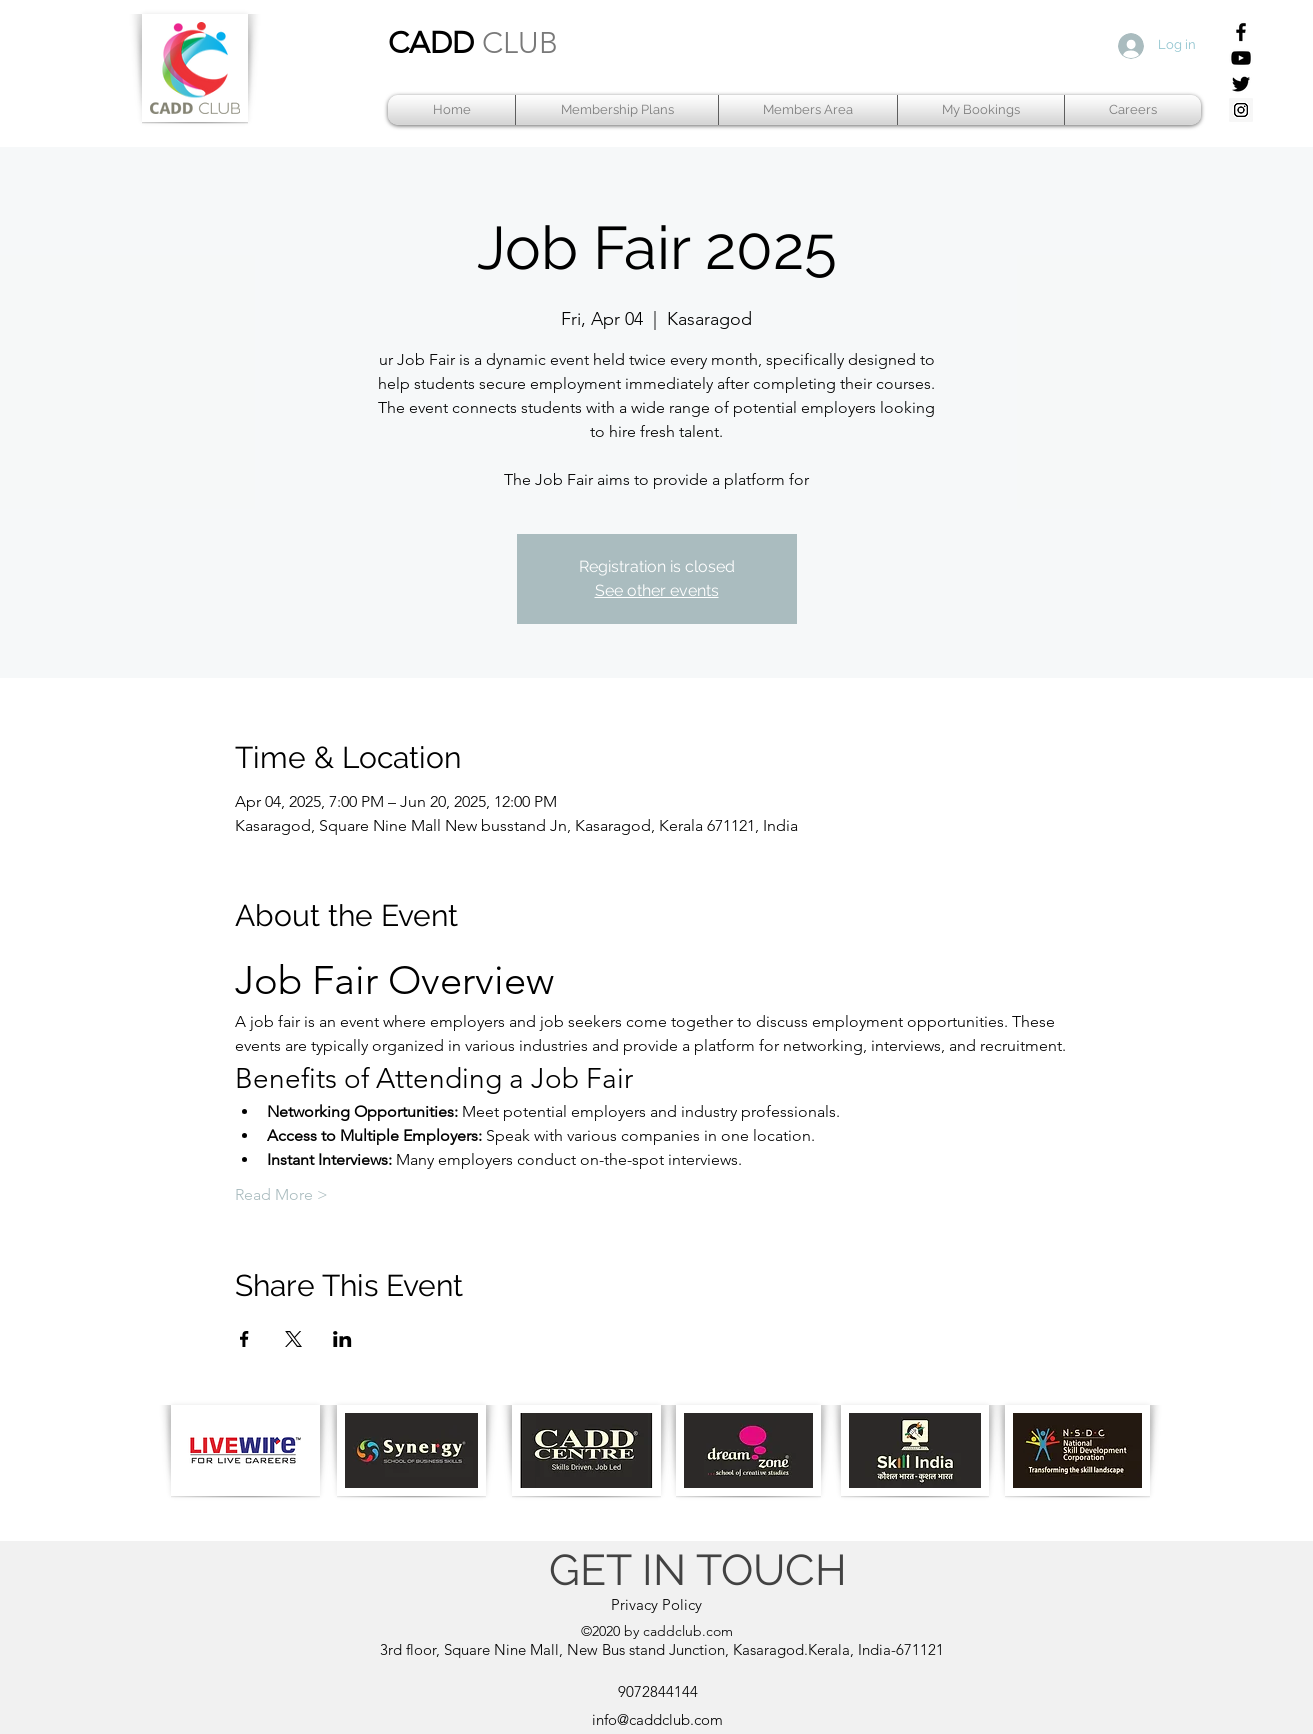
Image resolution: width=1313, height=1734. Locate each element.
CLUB (520, 43)
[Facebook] (1241, 32)
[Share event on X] (293, 1339)
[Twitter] (1241, 84)
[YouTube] (1241, 58)
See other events (657, 590)
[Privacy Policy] (657, 1605)
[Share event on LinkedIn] (342, 1339)
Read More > (281, 1194)
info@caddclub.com (657, 1719)
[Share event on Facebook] (244, 1339)
